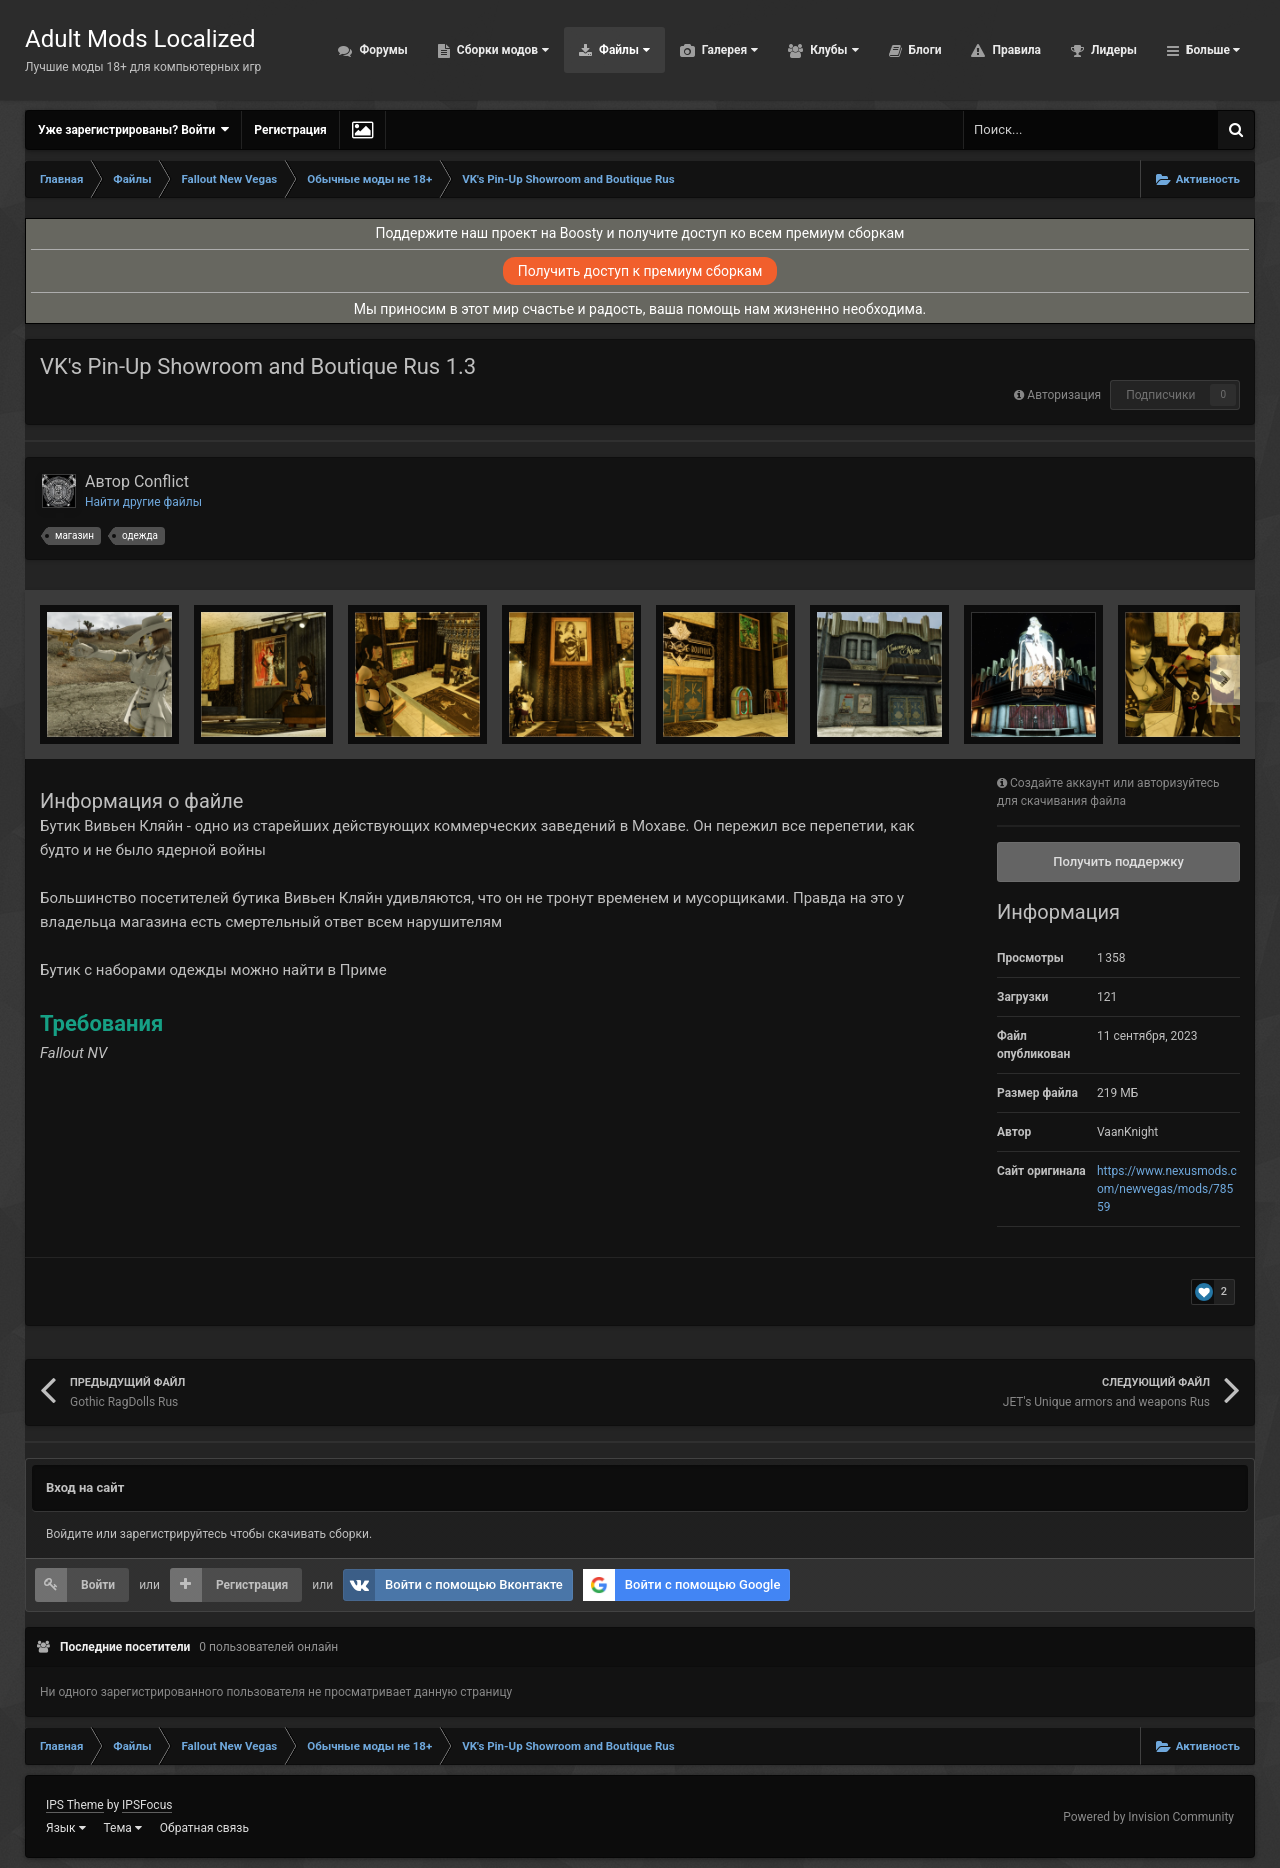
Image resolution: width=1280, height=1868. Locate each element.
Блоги (924, 50)
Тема (123, 1828)
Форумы (381, 50)
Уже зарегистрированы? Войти (133, 129)
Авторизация (1064, 395)
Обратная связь (204, 1828)
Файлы (623, 50)
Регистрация (290, 130)
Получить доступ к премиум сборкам (640, 271)
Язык (66, 1828)
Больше (1211, 50)
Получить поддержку (1118, 861)
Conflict (161, 481)
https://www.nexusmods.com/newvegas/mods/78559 (1167, 1189)
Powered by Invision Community (1148, 1817)
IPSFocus (147, 1805)
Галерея (728, 50)
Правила (1014, 50)
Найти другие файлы (143, 502)
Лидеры (1112, 50)
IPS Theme (75, 1805)
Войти (98, 1585)
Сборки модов (501, 50)
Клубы (832, 50)
